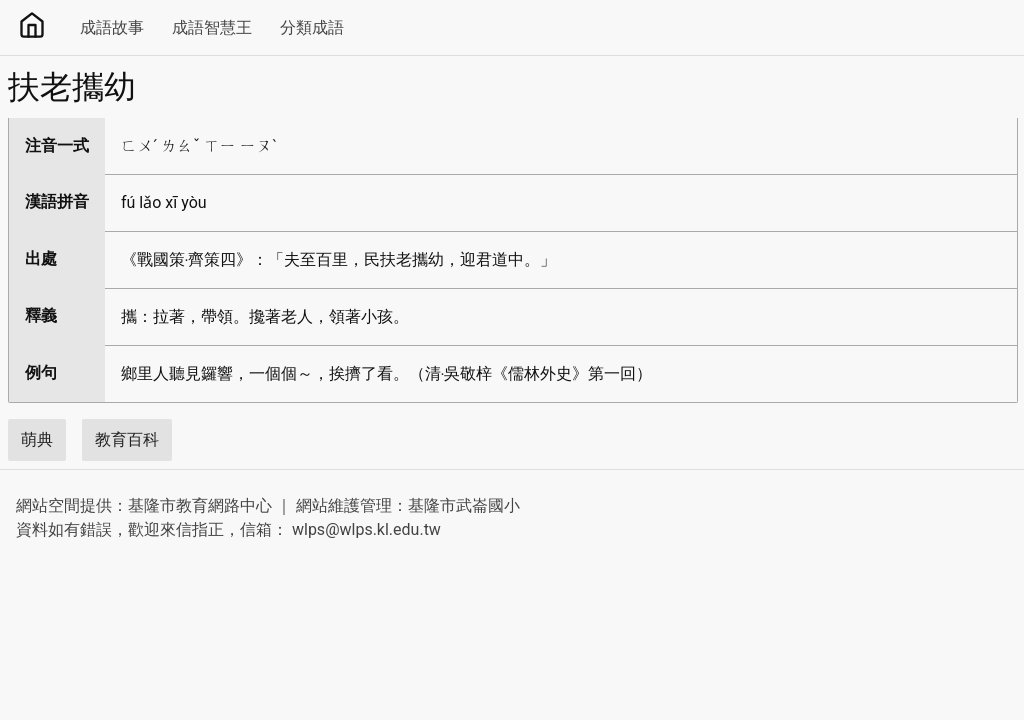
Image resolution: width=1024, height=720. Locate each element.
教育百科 (127, 439)
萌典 (37, 439)
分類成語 (312, 27)
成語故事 (112, 27)
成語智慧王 (212, 27)
